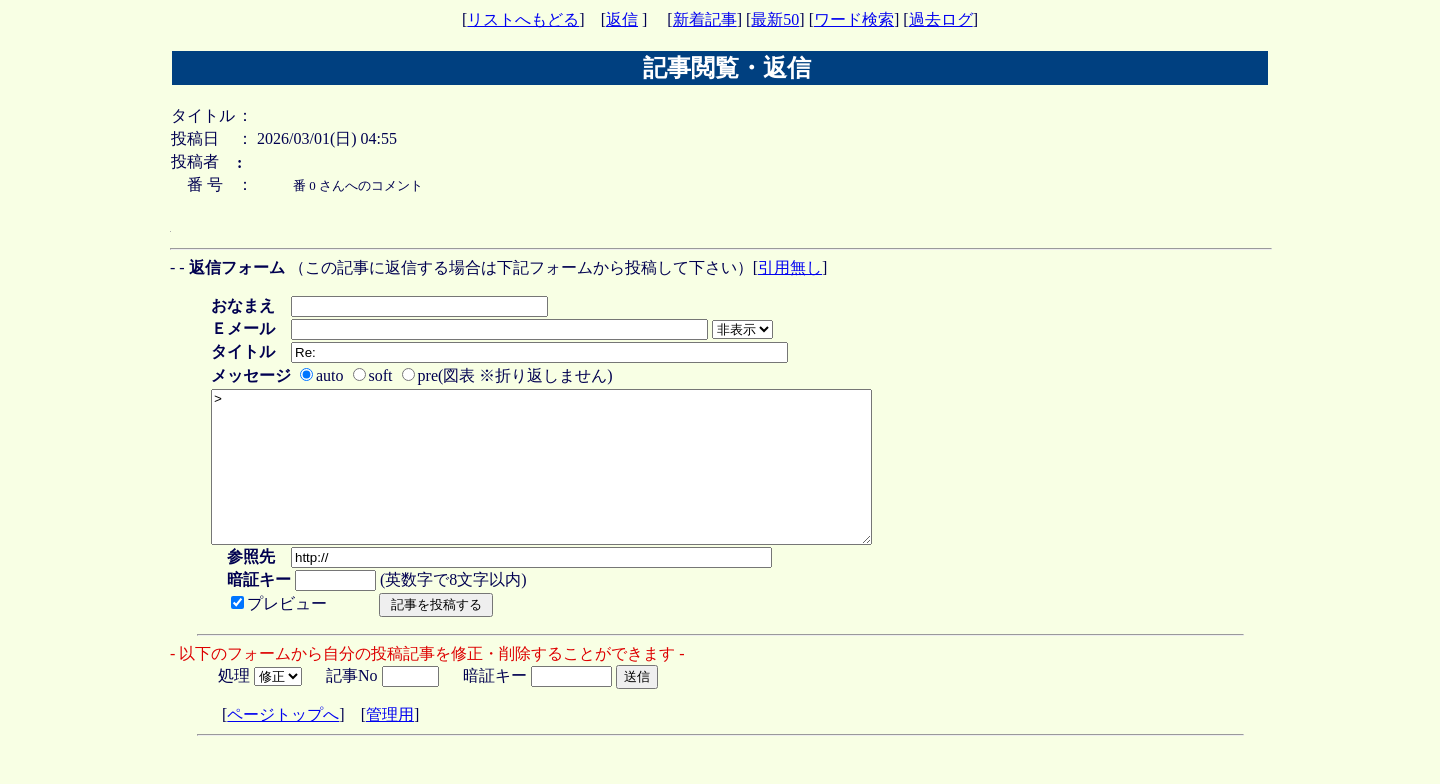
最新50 (775, 19)
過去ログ (941, 19)
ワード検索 (854, 19)
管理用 (390, 744)
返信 (622, 19)
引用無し (790, 267)
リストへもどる (523, 19)
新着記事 (705, 19)
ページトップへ (283, 744)
